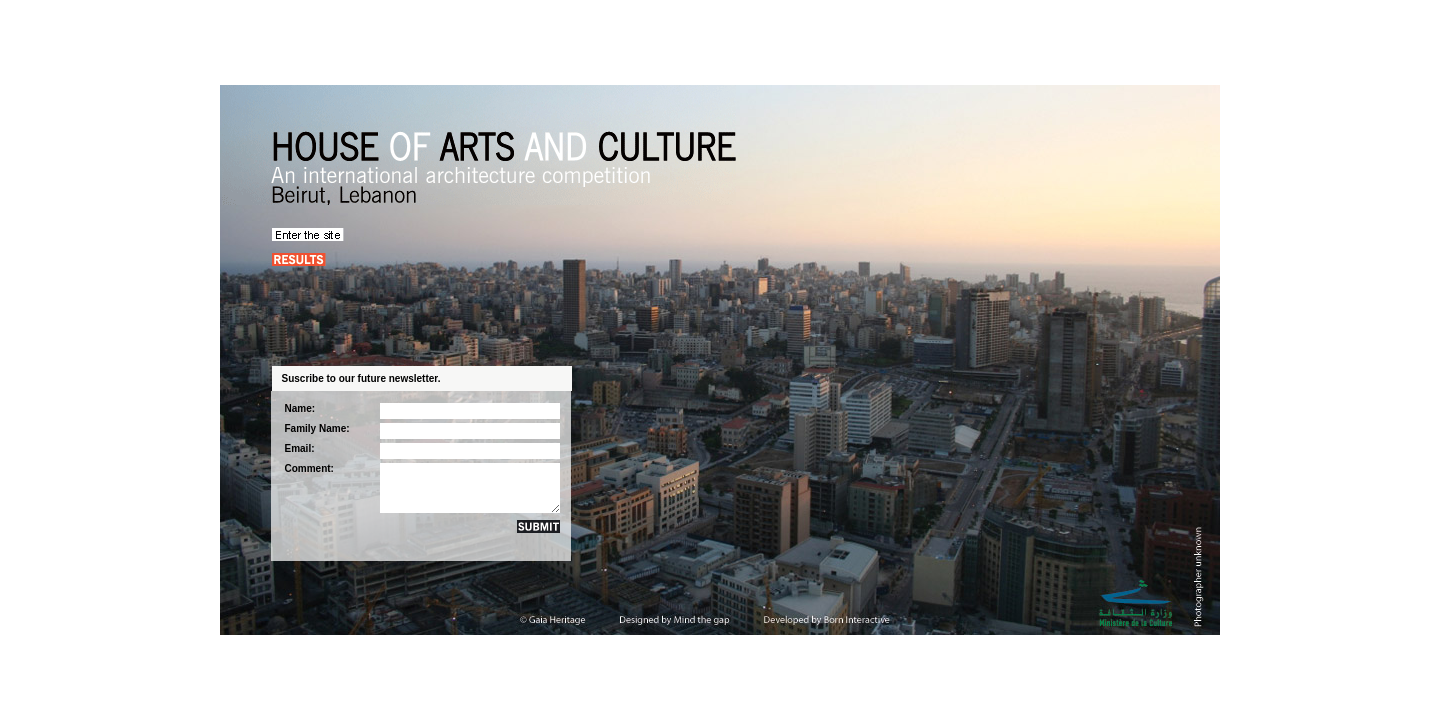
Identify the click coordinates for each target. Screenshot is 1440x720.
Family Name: (317, 428)
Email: (300, 448)
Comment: (309, 468)
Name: (300, 408)
